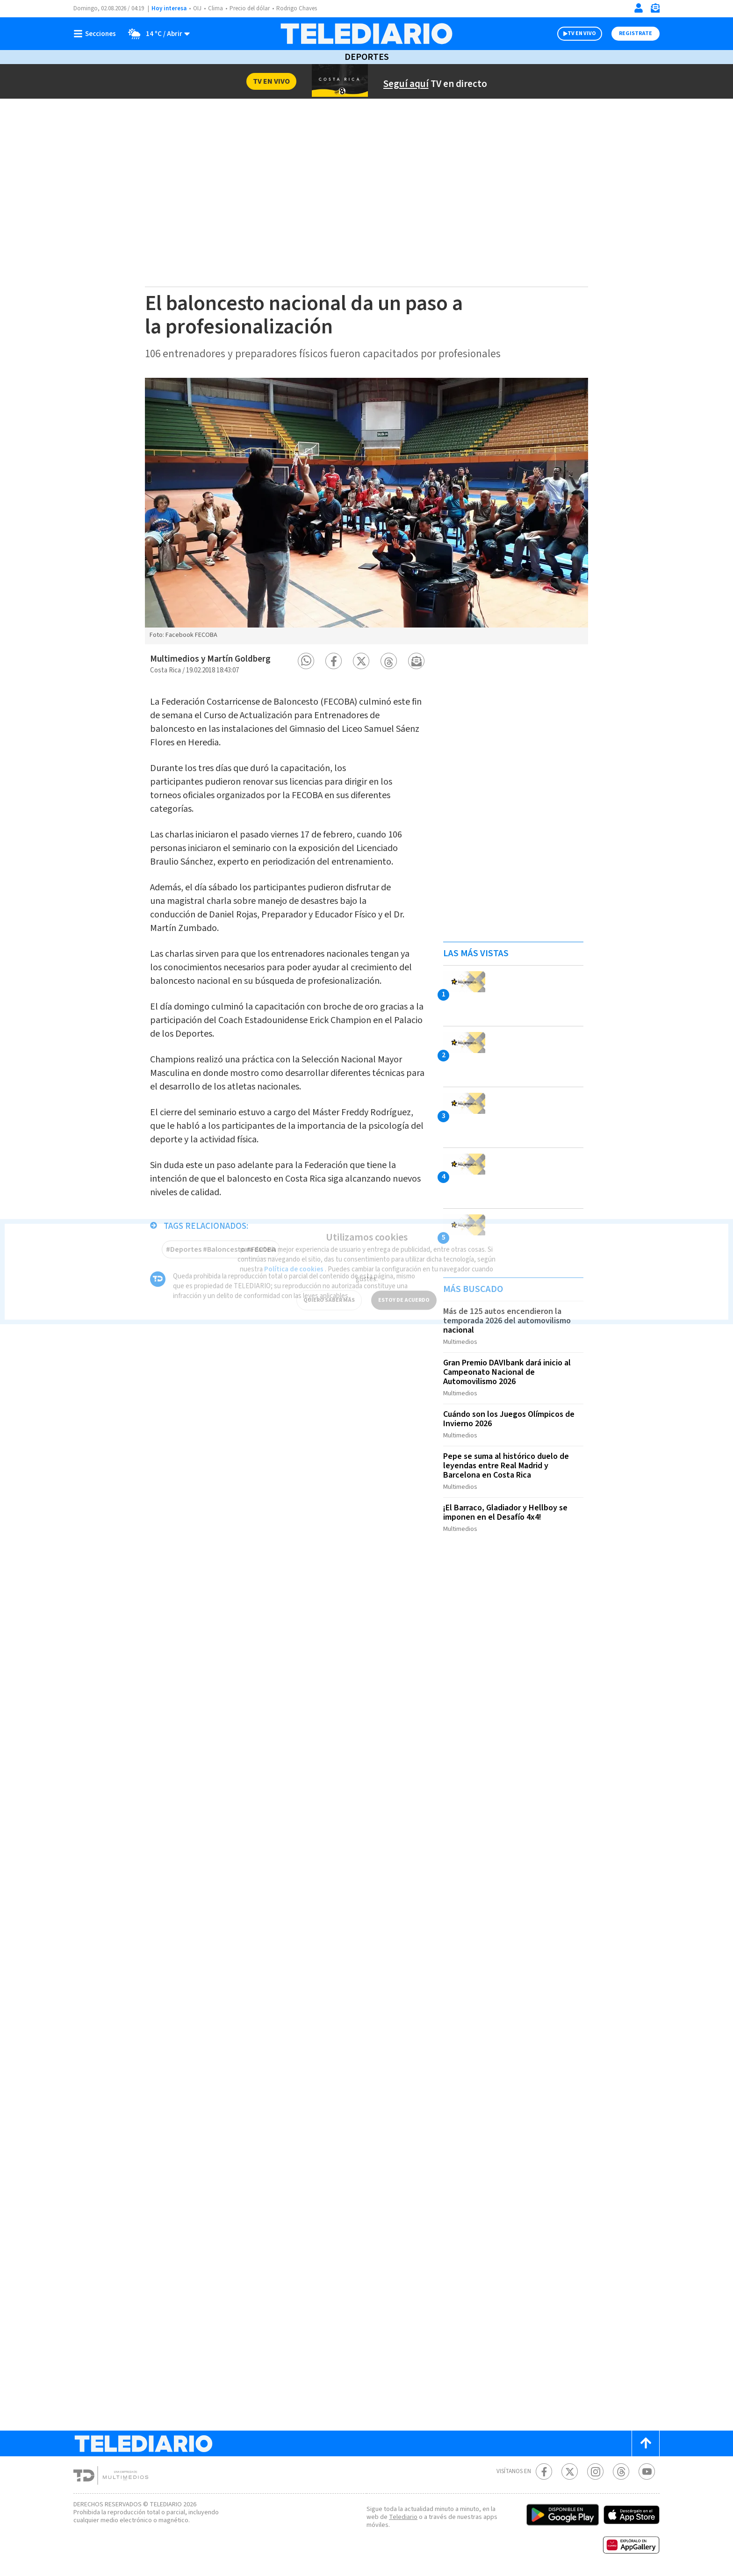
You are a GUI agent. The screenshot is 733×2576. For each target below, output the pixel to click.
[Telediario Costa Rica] (366, 33)
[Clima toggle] (156, 34)
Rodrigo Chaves (296, 8)
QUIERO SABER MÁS (329, 1294)
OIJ (197, 8)
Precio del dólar (250, 8)
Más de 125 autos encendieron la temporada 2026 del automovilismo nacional (507, 1321)
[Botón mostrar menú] (96, 33)
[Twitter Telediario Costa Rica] (569, 2471)
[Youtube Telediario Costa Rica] (647, 2471)
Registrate (635, 33)
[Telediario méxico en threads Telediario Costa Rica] (621, 2471)
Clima (215, 8)
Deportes (367, 57)
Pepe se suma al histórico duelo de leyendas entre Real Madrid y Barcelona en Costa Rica (506, 1465)
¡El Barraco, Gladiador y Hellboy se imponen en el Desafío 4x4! (505, 1512)
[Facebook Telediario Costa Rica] (544, 2471)
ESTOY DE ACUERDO (404, 1294)
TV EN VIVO (582, 33)
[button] (306, 661)
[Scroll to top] (646, 2443)
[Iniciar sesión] (638, 8)
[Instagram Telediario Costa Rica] (595, 2471)
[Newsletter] (655, 10)
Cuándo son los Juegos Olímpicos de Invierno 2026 (509, 1418)
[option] (366, 511)
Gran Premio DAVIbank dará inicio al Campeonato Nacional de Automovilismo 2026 (507, 1372)
